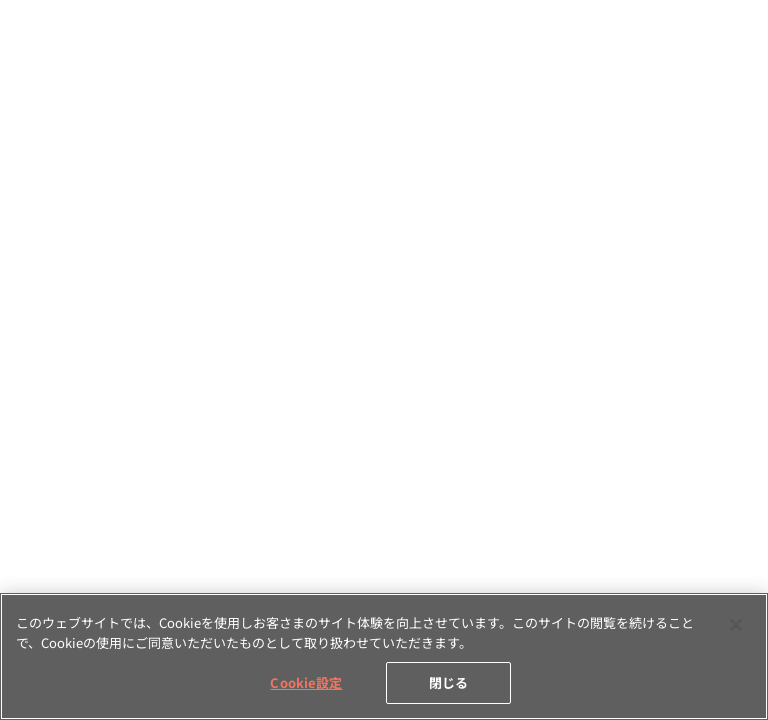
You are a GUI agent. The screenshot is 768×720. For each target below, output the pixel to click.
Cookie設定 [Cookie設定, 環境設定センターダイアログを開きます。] (306, 682)
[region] (384, 656)
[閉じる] (736, 625)
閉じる (448, 682)
